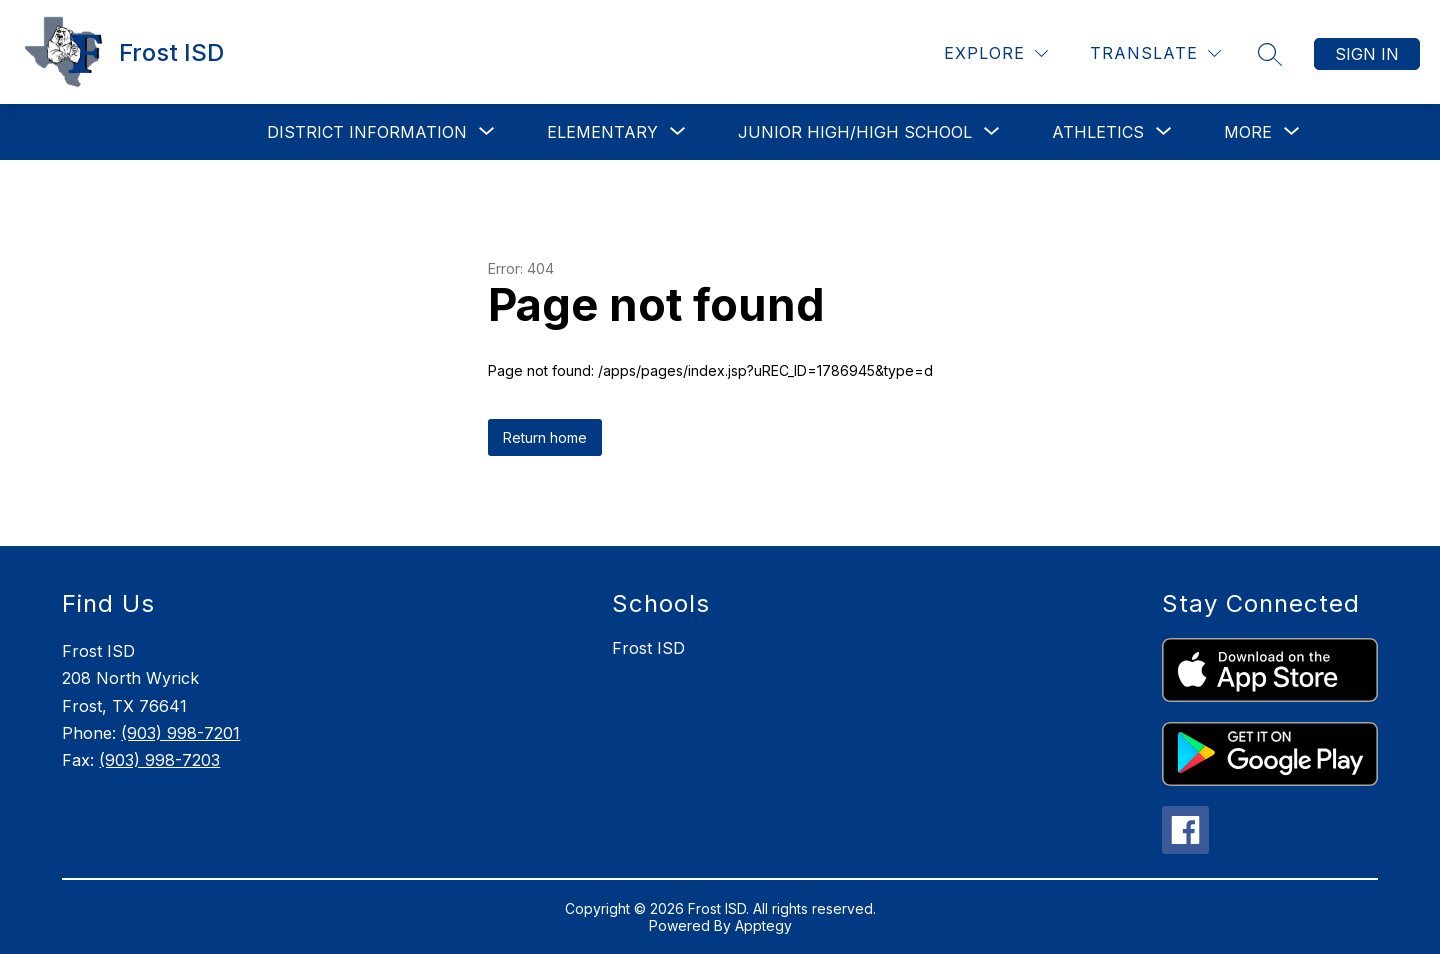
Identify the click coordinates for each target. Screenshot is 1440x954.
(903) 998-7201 (180, 733)
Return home (545, 437)
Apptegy (763, 925)
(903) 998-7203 (159, 760)
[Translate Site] (1155, 53)
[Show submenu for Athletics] (1098, 132)
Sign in (1367, 54)
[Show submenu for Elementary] (602, 132)
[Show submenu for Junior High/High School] (855, 132)
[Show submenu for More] (1248, 132)
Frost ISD (648, 648)
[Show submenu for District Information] (367, 132)
